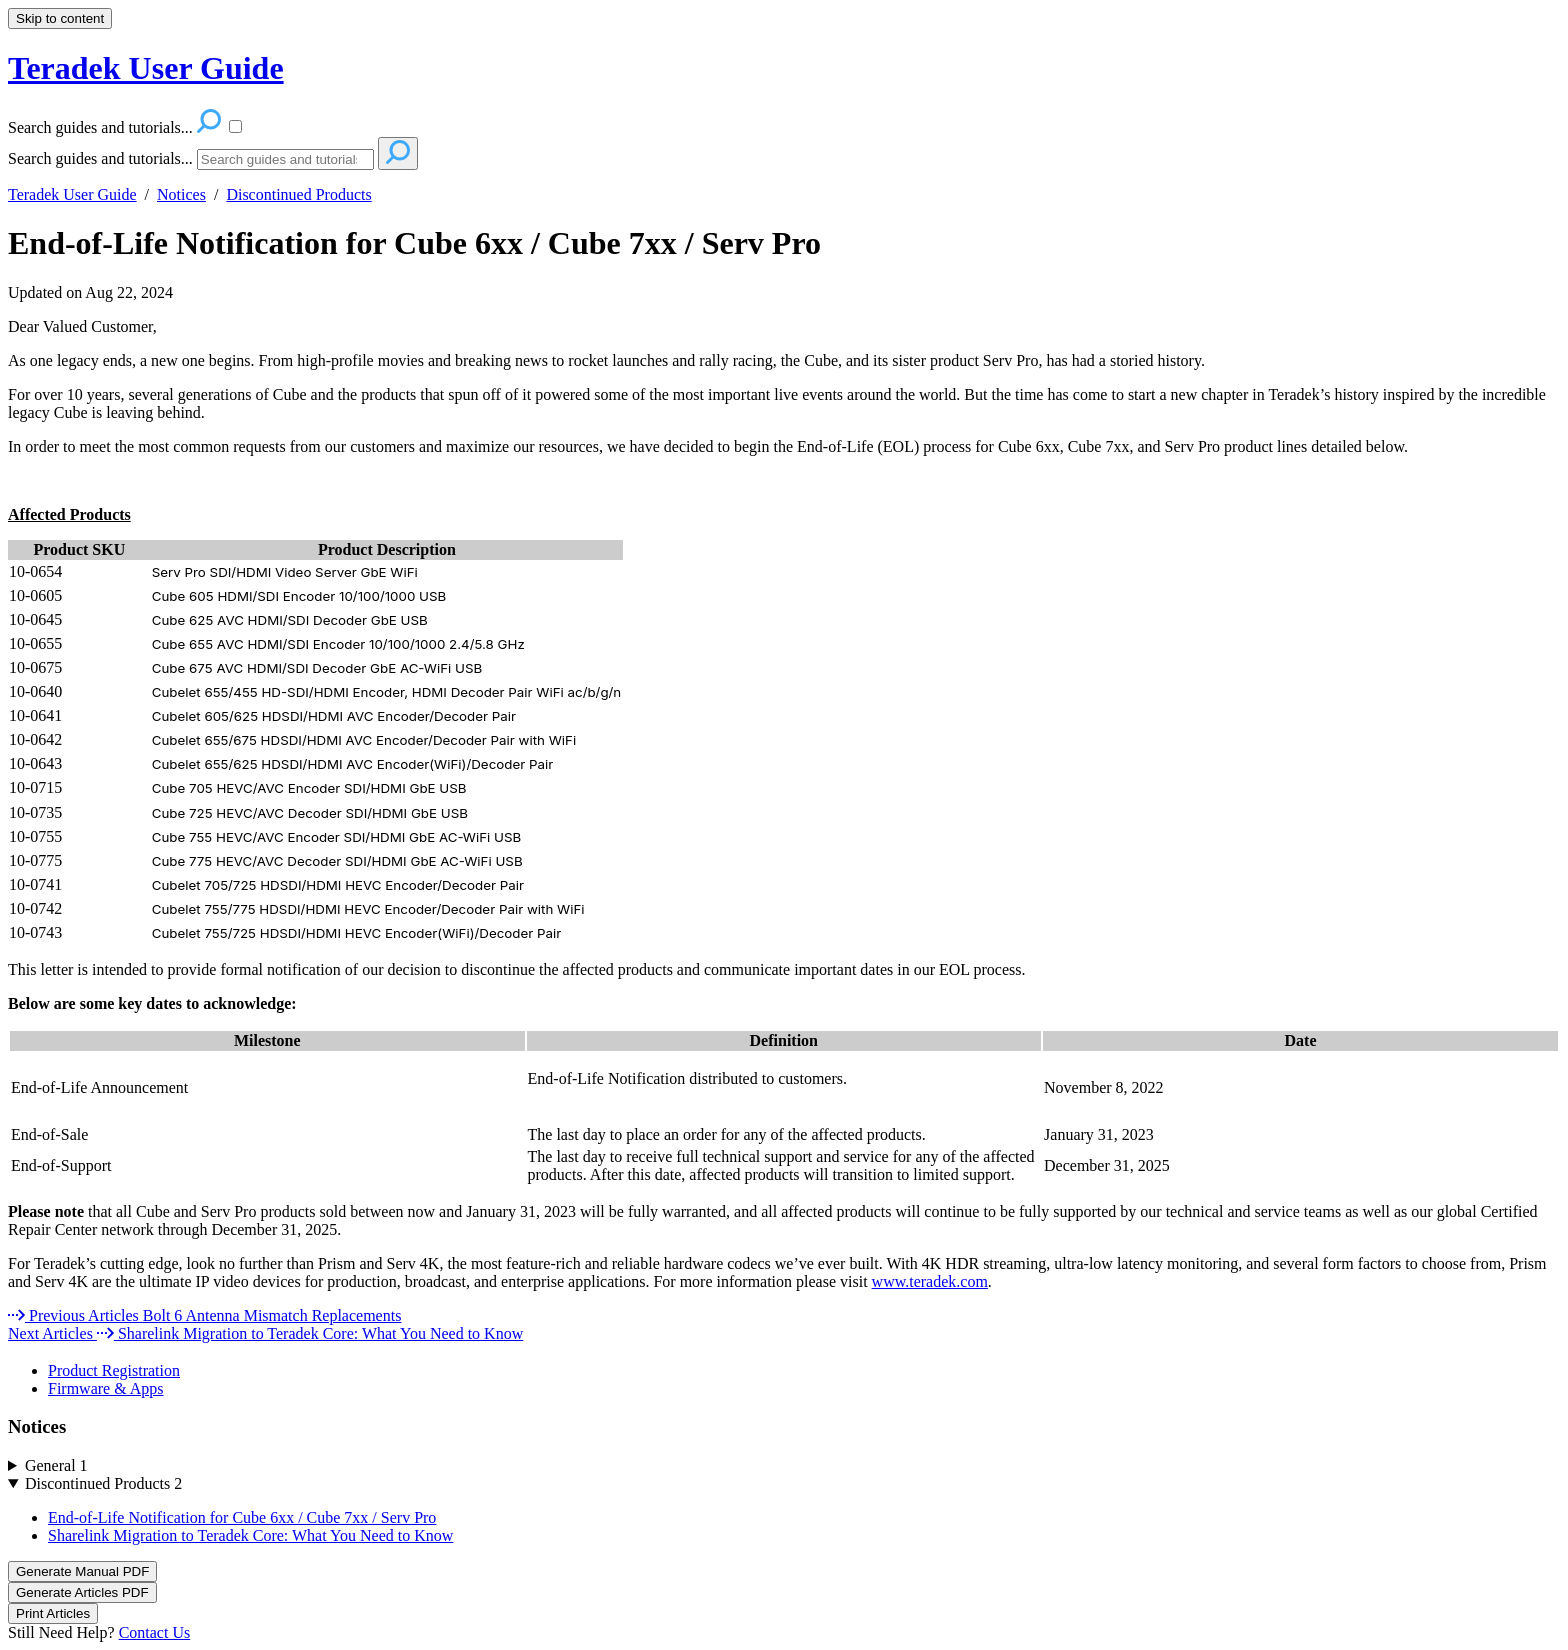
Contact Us (155, 1632)
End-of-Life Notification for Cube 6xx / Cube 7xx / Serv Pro (414, 243)
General (56, 1465)
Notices (181, 194)
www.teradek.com (930, 1281)
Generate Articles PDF (82, 1592)
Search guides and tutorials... (100, 158)
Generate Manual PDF (82, 1571)
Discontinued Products (298, 194)
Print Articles (53, 1613)
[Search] (285, 159)
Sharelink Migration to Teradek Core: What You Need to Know (250, 1535)
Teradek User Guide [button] (146, 68)
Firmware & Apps (106, 1388)
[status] (784, 1221)
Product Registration (114, 1370)
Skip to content (60, 18)
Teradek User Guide (72, 194)
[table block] (784, 742)
